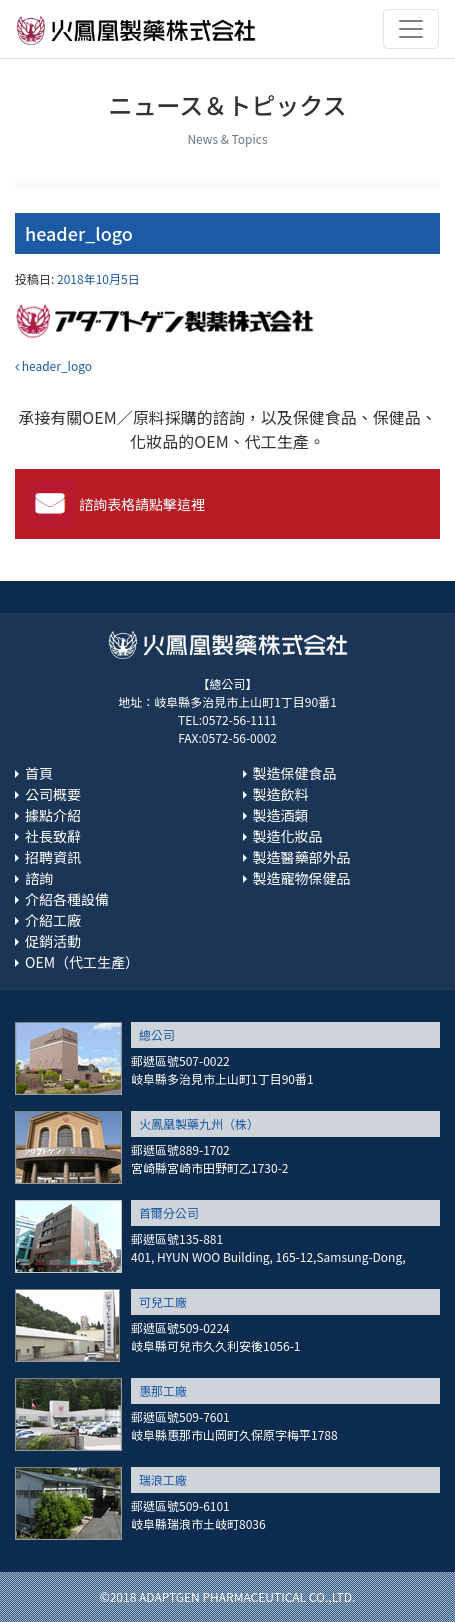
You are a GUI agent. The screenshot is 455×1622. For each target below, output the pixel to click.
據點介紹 (53, 815)
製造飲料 (281, 794)
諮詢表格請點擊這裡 (142, 504)
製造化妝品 (288, 836)
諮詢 (39, 878)
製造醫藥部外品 (302, 857)
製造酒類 (281, 815)
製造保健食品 (295, 773)
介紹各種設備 (67, 899)
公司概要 (53, 794)
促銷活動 (53, 941)
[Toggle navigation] (411, 29)
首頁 (39, 773)
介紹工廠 (53, 920)
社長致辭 (53, 836)
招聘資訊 (53, 857)
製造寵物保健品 (302, 878)
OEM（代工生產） (82, 962)
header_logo (53, 365)
